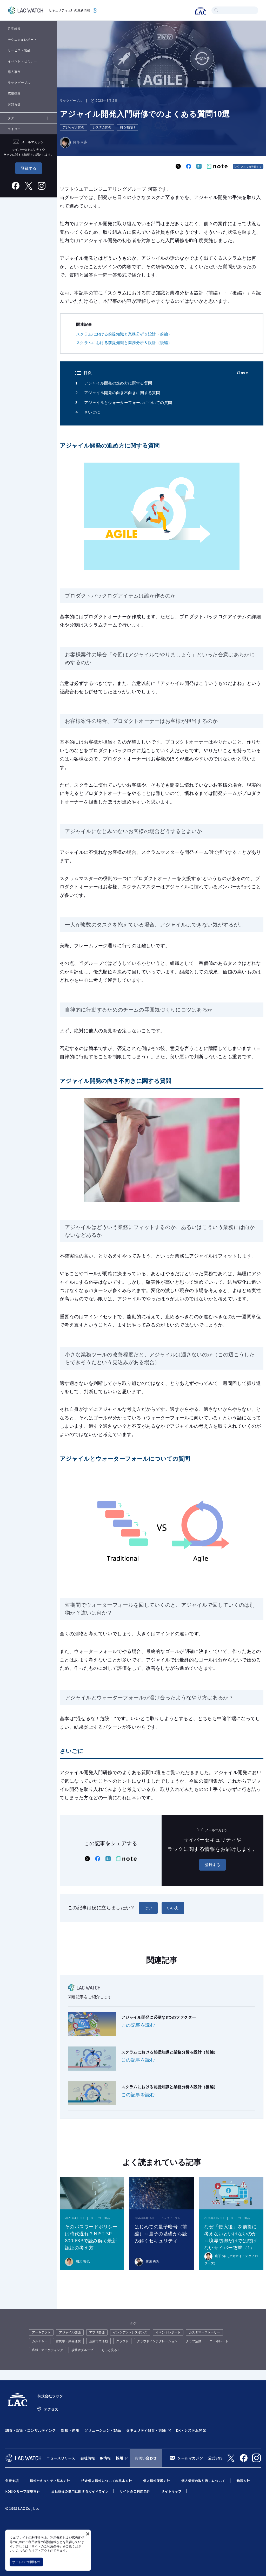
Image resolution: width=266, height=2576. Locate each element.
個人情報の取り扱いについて (203, 2480)
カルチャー (40, 2341)
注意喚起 (14, 28)
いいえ (173, 1907)
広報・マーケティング (47, 2350)
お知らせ (14, 104)
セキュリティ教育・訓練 (146, 2430)
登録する (28, 168)
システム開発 (102, 127)
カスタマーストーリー (204, 2332)
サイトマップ (171, 2491)
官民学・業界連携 (68, 2341)
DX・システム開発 (191, 2430)
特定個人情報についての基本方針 (106, 2480)
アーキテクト (41, 2332)
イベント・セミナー (22, 61)
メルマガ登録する (251, 166)
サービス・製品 (19, 50)
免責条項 (12, 2480)
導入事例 (14, 72)
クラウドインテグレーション (157, 2341)
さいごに (92, 412)
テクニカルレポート (22, 39)
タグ (11, 118)
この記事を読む (138, 2025)
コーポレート (219, 2341)
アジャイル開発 (73, 127)
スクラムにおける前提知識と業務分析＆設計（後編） (124, 342)
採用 (119, 2458)
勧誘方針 (243, 2480)
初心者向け (127, 127)
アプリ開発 (97, 2332)
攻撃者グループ (82, 2350)
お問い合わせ (146, 2458)
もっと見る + (111, 2350)
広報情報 (14, 93)
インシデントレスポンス (130, 2332)
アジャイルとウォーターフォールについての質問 (128, 402)
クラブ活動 (193, 2341)
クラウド (122, 2341)
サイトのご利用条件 (26, 2562)
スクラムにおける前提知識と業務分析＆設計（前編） (124, 333)
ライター (14, 129)
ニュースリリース (60, 2458)
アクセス (51, 2409)
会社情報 (87, 2458)
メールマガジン (190, 2458)
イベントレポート (168, 2332)
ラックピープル (19, 82)
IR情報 (105, 2458)
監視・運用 (70, 2430)
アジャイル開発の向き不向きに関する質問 (122, 392)
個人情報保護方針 (156, 2480)
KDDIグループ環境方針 (22, 2491)
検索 (216, 10)
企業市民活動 (98, 2341)
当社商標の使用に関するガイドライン (80, 2491)
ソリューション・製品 (102, 2430)
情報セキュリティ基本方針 (50, 2480)
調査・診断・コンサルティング (30, 2430)
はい (148, 1907)
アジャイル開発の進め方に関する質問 (118, 383)
